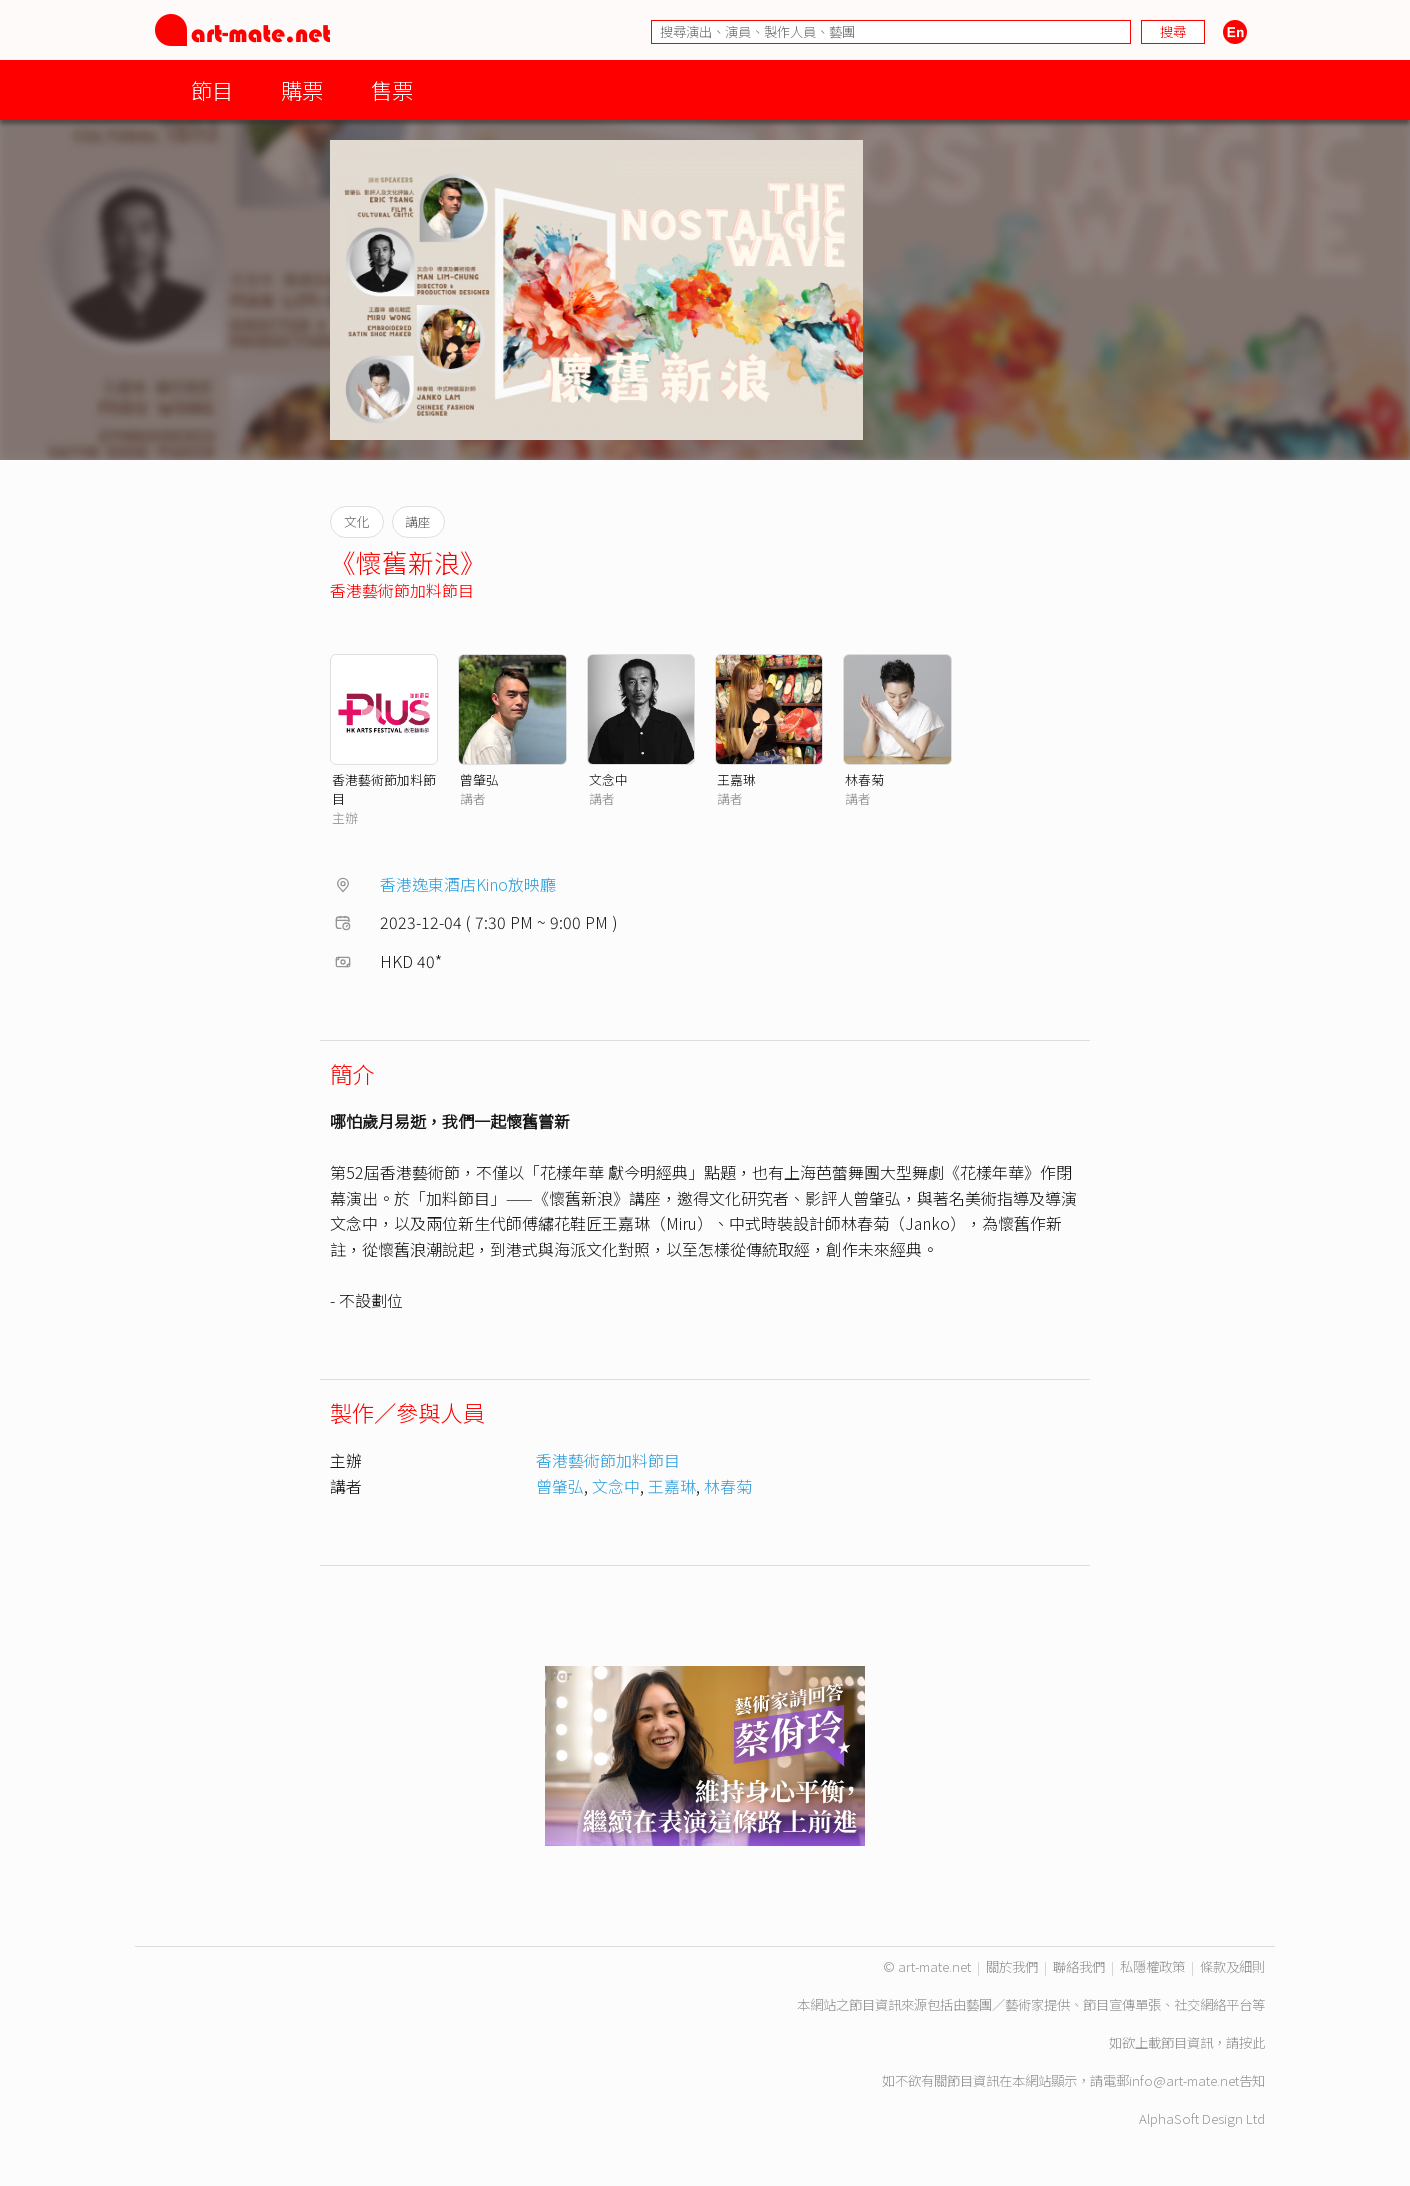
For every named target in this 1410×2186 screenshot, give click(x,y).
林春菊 (864, 779)
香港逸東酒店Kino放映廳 (468, 884)
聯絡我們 (1079, 1966)
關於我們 (1012, 1966)
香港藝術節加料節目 (402, 590)
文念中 (608, 779)
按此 (1252, 2042)
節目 (212, 89)
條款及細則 (1232, 1966)
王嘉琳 (736, 779)
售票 (392, 89)
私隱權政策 (1152, 1966)
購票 (302, 89)
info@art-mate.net (1184, 2080)
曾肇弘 (479, 779)
